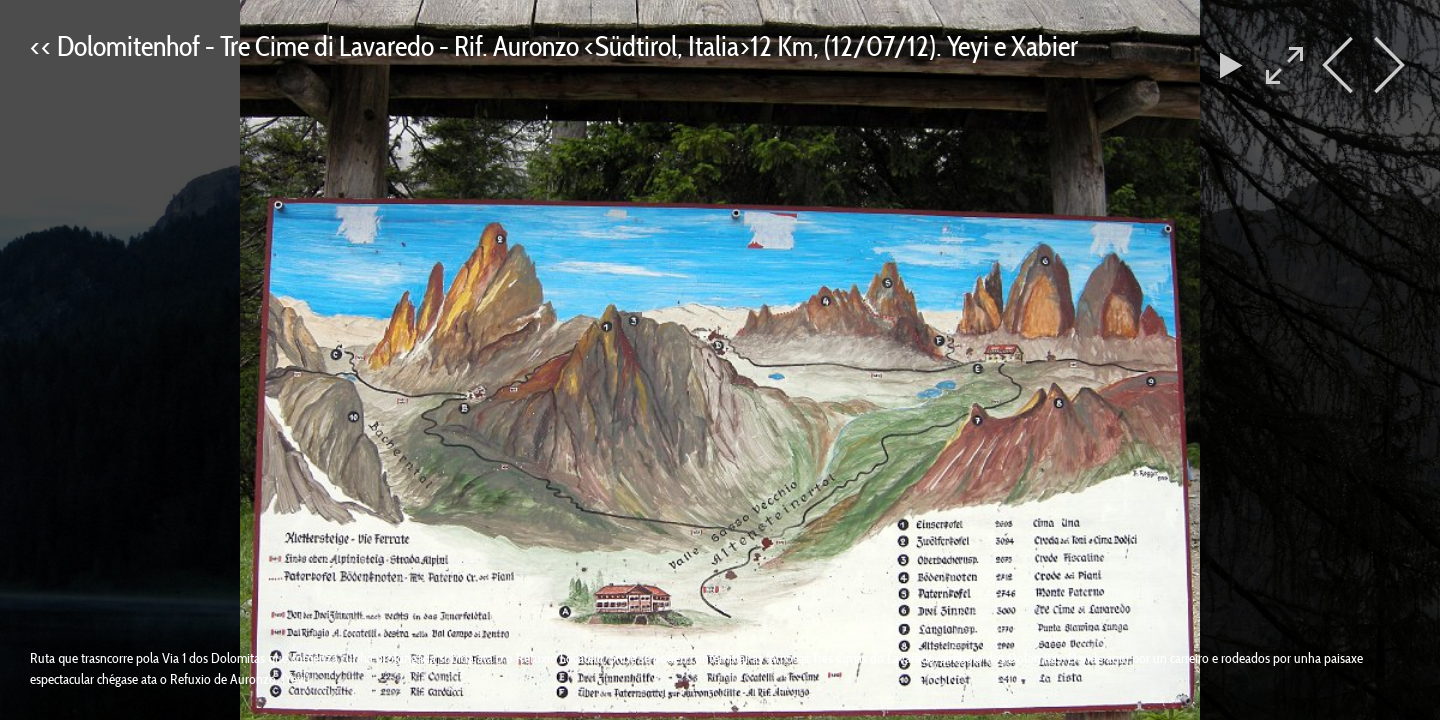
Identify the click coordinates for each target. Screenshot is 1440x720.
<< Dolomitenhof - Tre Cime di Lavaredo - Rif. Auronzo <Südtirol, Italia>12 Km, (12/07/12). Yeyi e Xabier (554, 46)
